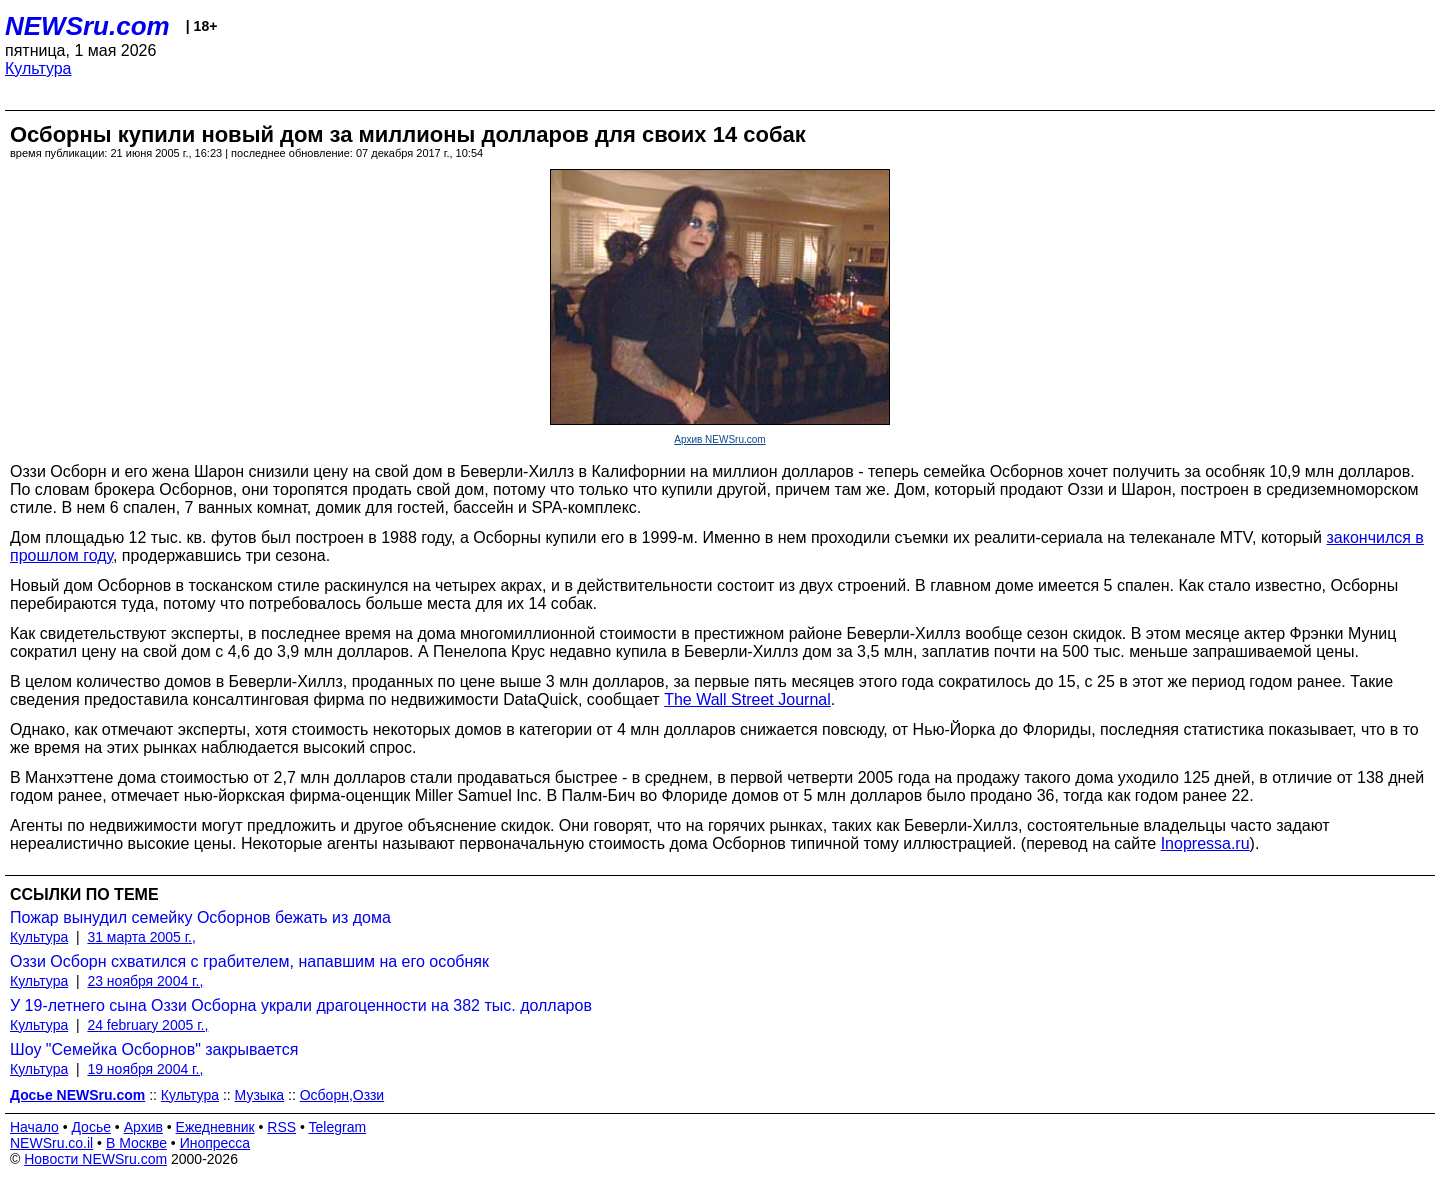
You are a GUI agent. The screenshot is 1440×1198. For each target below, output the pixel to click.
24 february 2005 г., (147, 1025)
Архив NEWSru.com (719, 439)
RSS (281, 1127)
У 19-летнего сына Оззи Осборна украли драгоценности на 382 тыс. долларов (301, 1005)
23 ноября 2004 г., (145, 981)
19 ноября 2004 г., (145, 1069)
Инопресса (215, 1143)
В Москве (136, 1143)
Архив (143, 1127)
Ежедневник (215, 1127)
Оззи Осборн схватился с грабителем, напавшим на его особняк (249, 961)
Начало (34, 1127)
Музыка (260, 1095)
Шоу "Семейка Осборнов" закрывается (154, 1049)
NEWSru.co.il (51, 1143)
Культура (38, 68)
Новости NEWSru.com (95, 1159)
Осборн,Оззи (342, 1095)
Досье (91, 1127)
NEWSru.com (87, 26)
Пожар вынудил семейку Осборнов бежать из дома (200, 917)
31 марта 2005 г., (141, 937)
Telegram (338, 1127)
